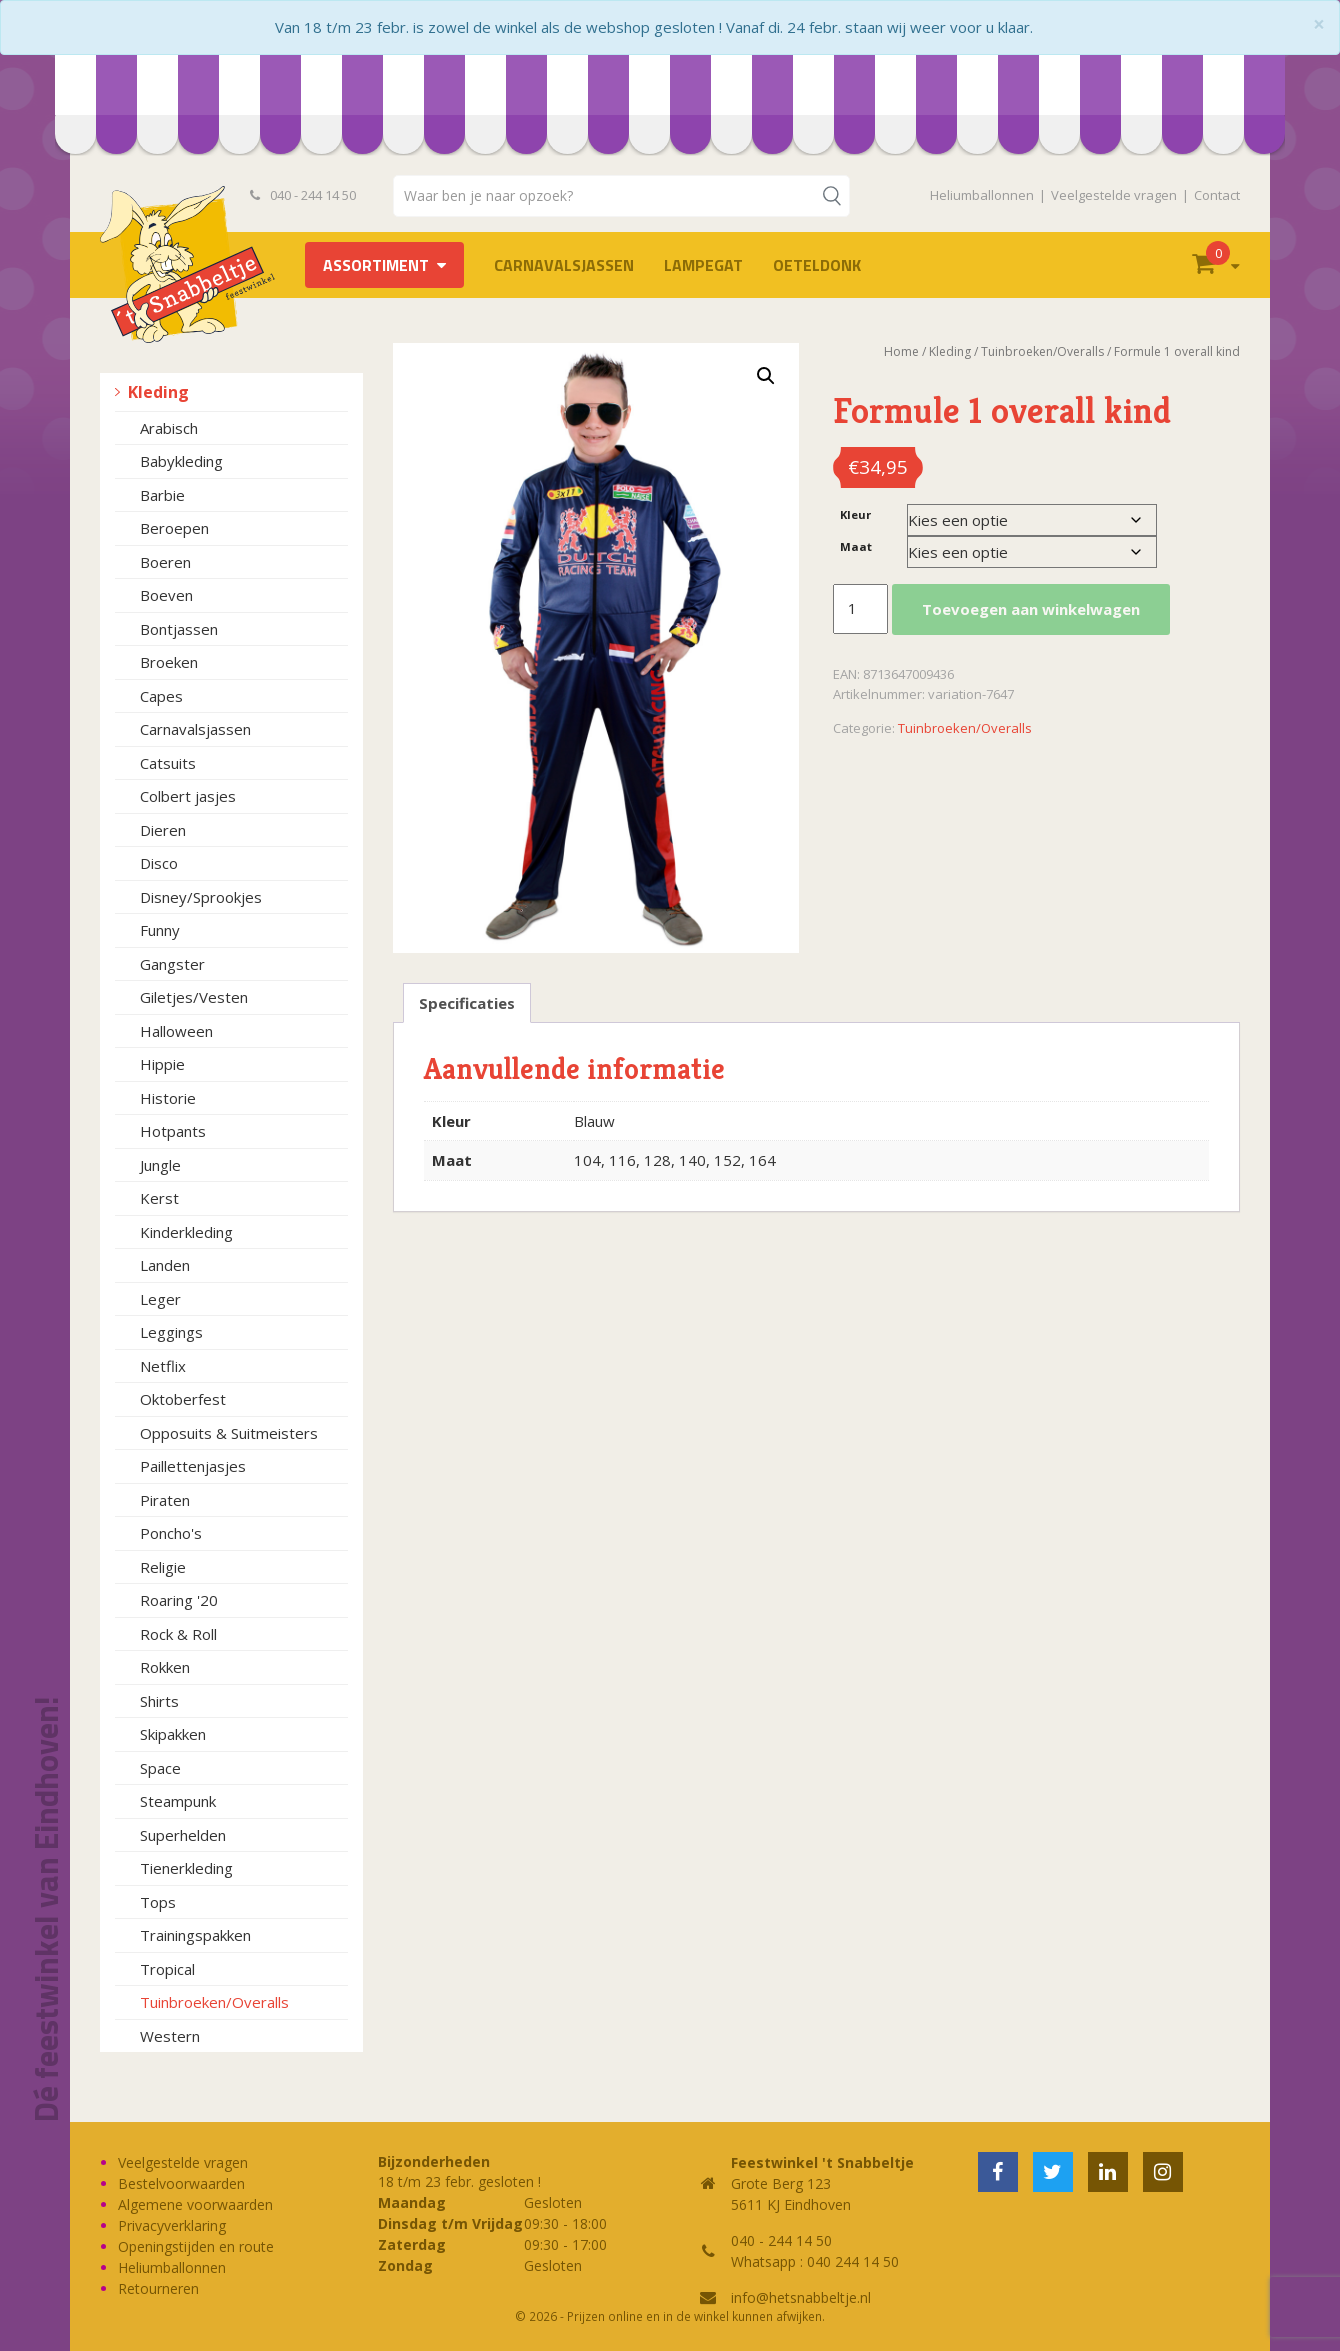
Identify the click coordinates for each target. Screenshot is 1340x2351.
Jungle (160, 1165)
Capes (161, 696)
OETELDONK (817, 265)
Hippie (162, 1064)
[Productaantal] (860, 609)
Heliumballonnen (982, 195)
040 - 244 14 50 (303, 195)
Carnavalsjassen (564, 265)
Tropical (167, 1969)
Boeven (166, 595)
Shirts (159, 1701)
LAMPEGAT (703, 265)
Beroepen (174, 528)
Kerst (159, 1198)
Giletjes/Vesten (194, 997)
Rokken (165, 1667)
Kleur (855, 514)
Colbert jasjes (188, 796)
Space (160, 1768)
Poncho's (171, 1533)
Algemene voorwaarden (195, 2204)
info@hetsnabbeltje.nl (801, 2297)
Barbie (162, 495)
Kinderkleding (186, 1232)
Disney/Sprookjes (201, 897)
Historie (168, 1098)
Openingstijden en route (196, 2246)
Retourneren (158, 2288)
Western (170, 2036)
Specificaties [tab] (467, 1003)
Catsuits (168, 763)
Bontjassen (179, 629)
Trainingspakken (195, 1935)
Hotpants (173, 1131)
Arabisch (169, 428)
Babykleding (181, 461)
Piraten (165, 1500)
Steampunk (178, 1801)
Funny (160, 930)
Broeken (169, 662)
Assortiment (376, 265)
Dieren (163, 830)
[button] (766, 376)
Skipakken (173, 1734)
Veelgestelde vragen (1114, 195)
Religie (163, 1567)
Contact (1217, 195)
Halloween (176, 1031)
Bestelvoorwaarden (181, 2183)
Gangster (172, 964)
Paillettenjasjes (193, 1466)
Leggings (171, 1332)
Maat (856, 546)
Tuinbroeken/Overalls (214, 2002)
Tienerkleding (186, 1868)
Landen (165, 1265)
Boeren (165, 562)
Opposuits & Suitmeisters (229, 1433)
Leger (160, 1299)
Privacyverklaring (172, 2225)
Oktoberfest (183, 1399)
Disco (159, 863)
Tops (158, 1902)
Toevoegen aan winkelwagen (1031, 609)
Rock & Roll (178, 1634)
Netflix (163, 1366)
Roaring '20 (179, 1600)
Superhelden (183, 1835)
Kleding (158, 392)
